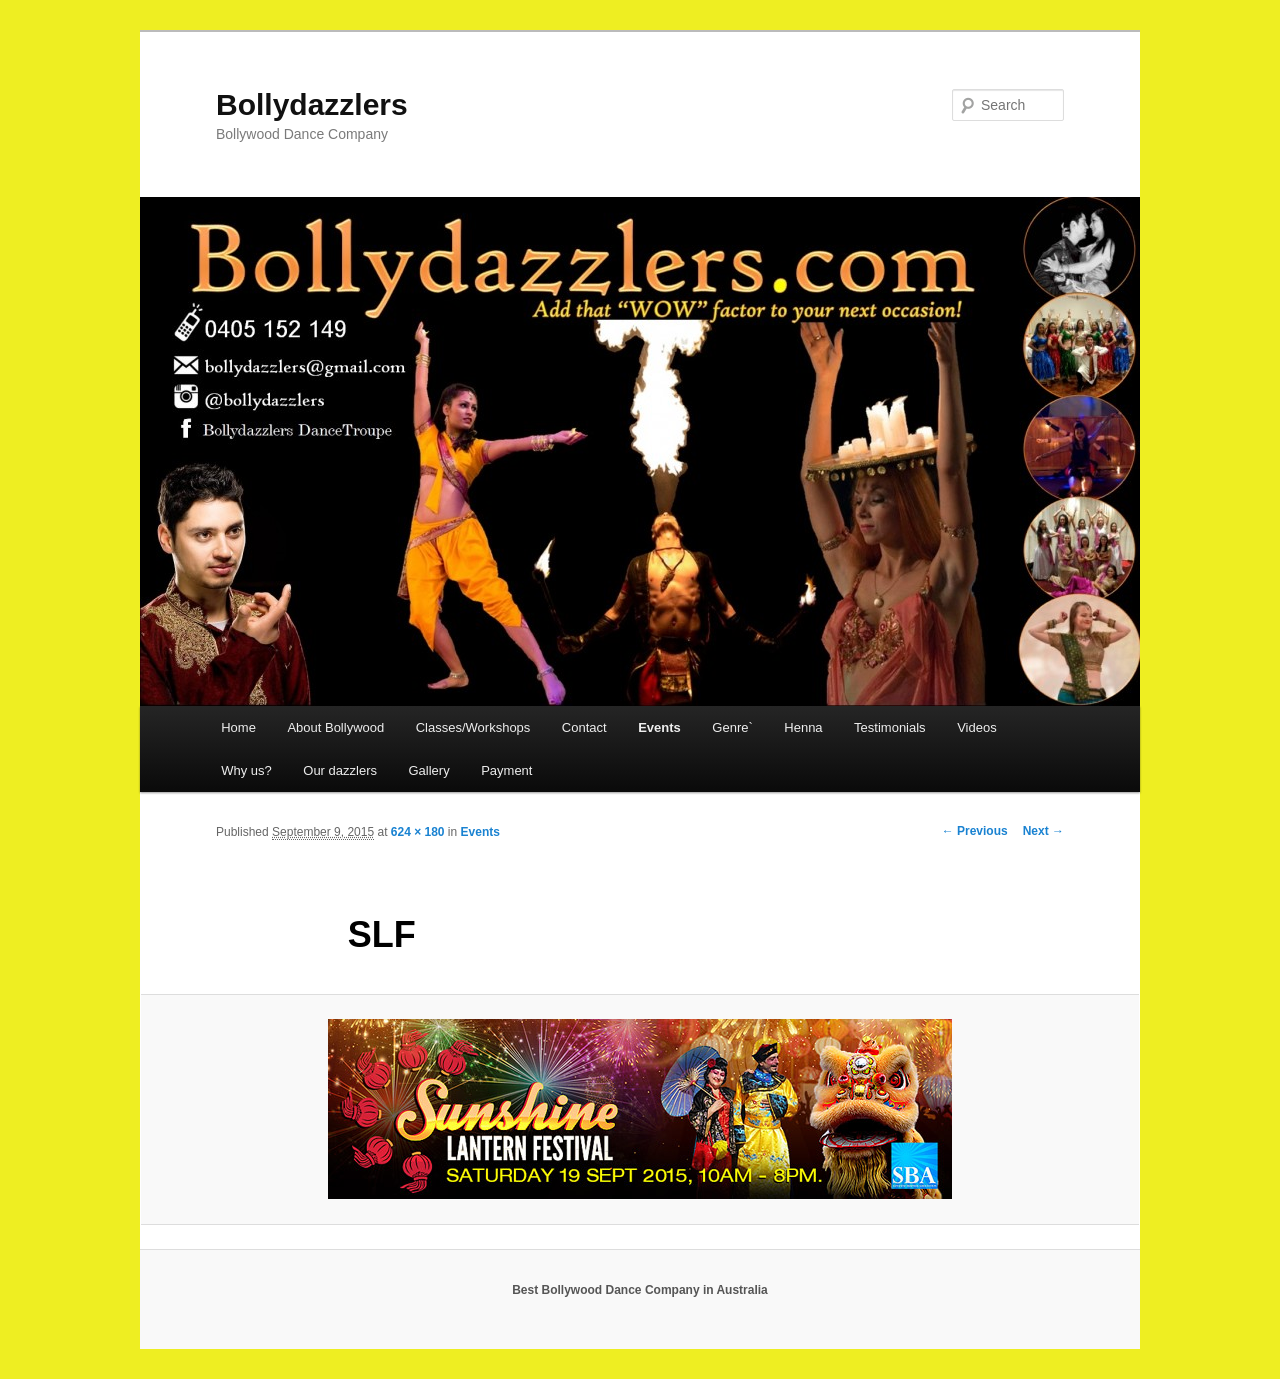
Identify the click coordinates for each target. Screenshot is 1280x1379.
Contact (584, 727)
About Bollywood (335, 727)
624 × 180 (418, 832)
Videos (977, 727)
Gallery (428, 770)
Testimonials (890, 727)
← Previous (975, 831)
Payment (506, 770)
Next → (1043, 831)
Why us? (246, 770)
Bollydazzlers (312, 104)
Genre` (732, 727)
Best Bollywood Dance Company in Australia (640, 1290)
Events (659, 727)
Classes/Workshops (473, 727)
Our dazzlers (340, 770)
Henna (803, 727)
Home (238, 727)
